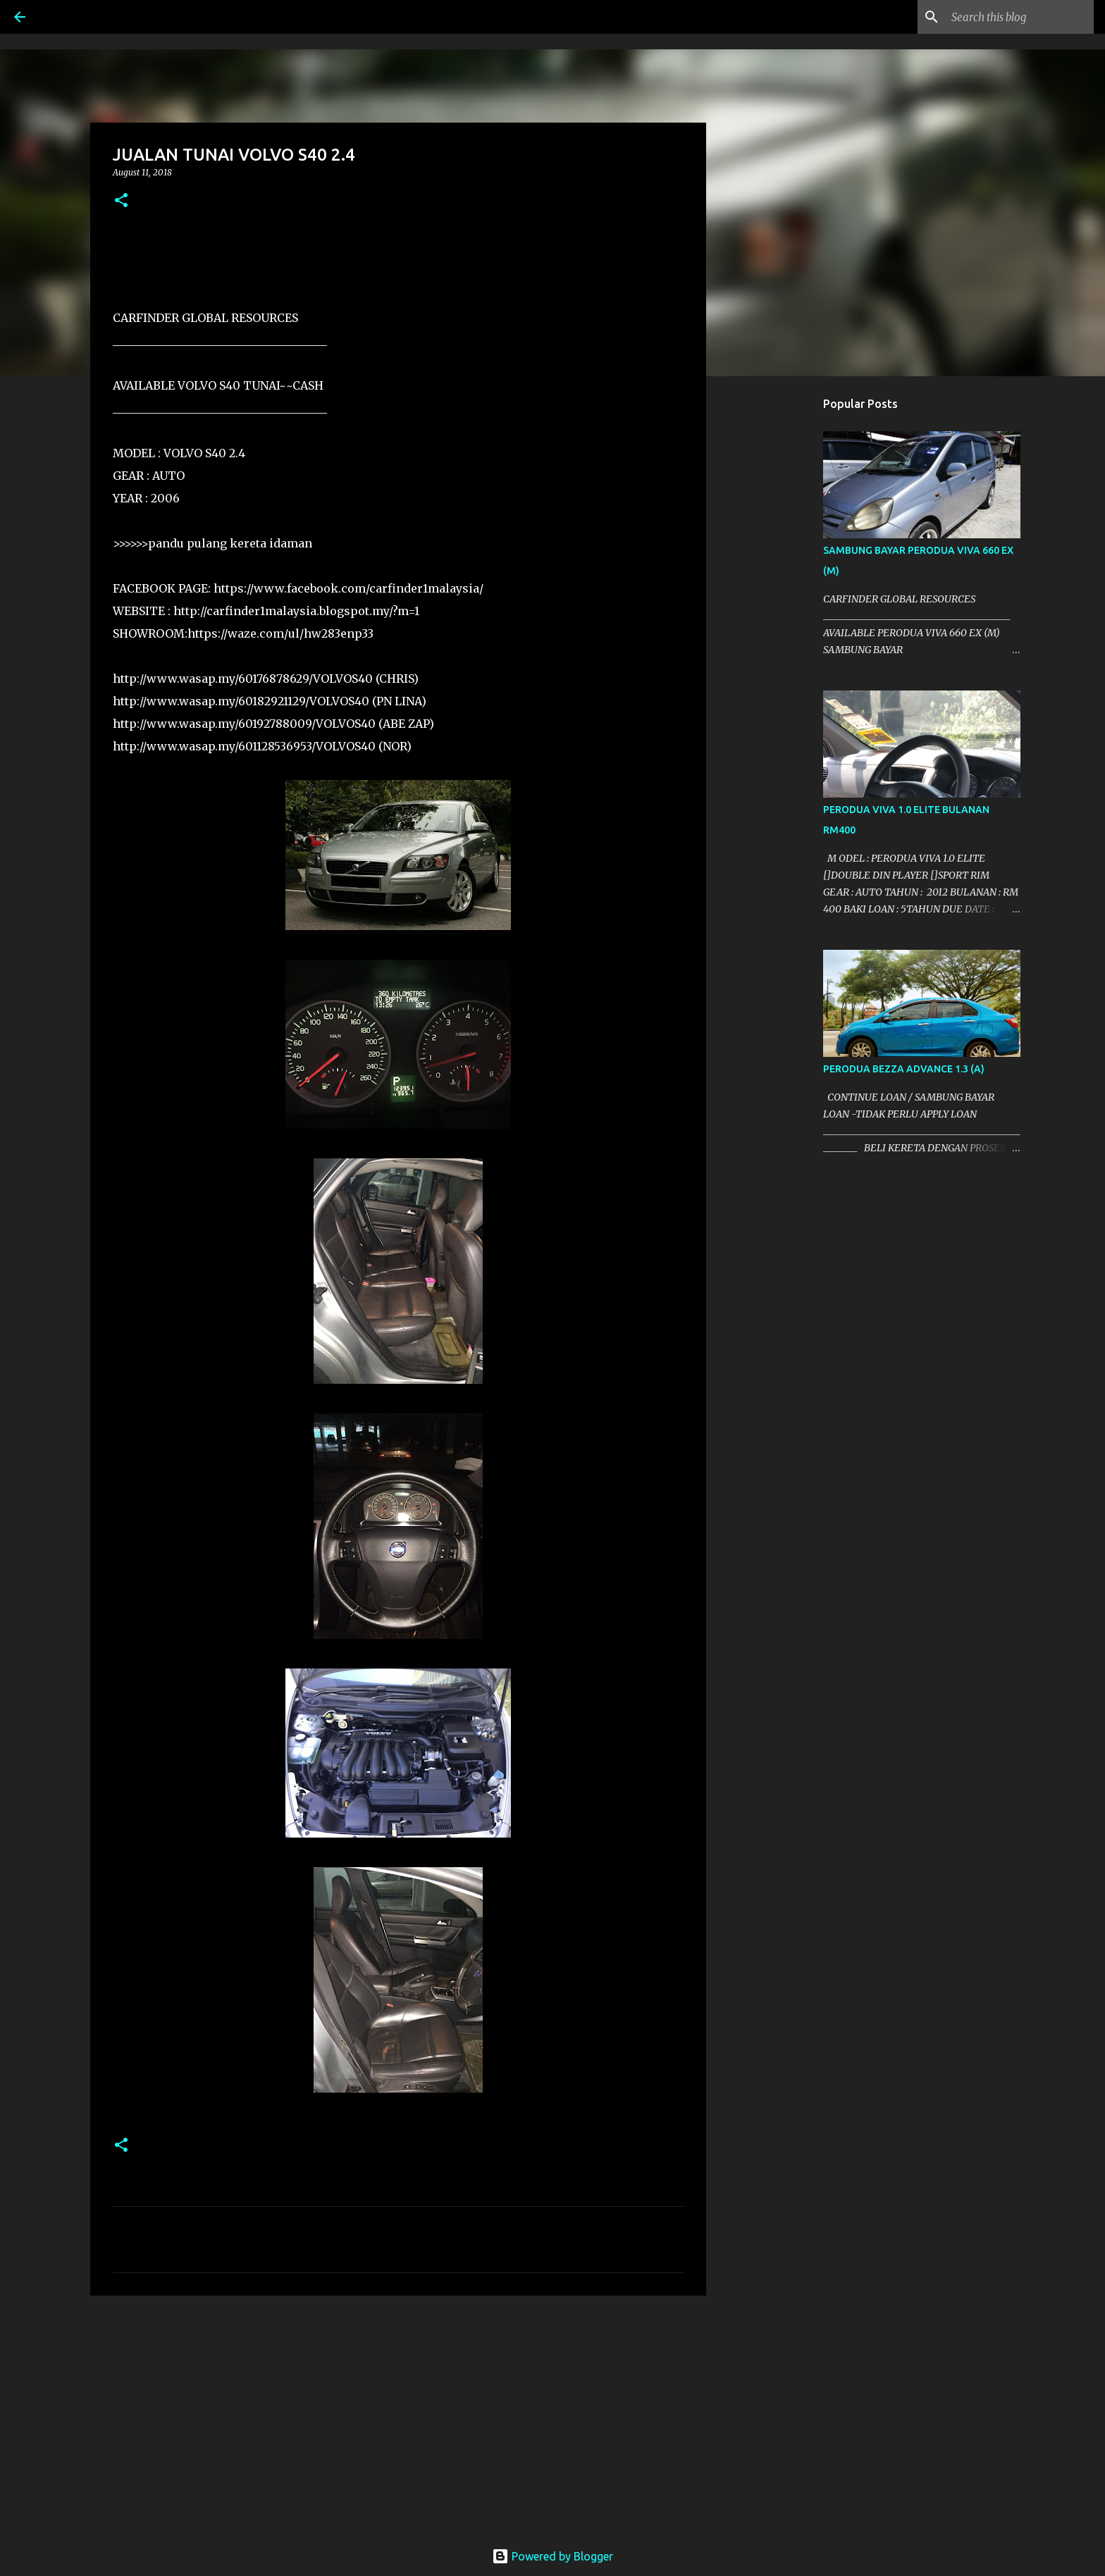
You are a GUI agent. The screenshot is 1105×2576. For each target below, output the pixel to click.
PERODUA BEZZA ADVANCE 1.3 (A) (903, 1069)
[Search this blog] (1020, 17)
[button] (121, 201)
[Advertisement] (398, 2415)
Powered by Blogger (552, 2556)
